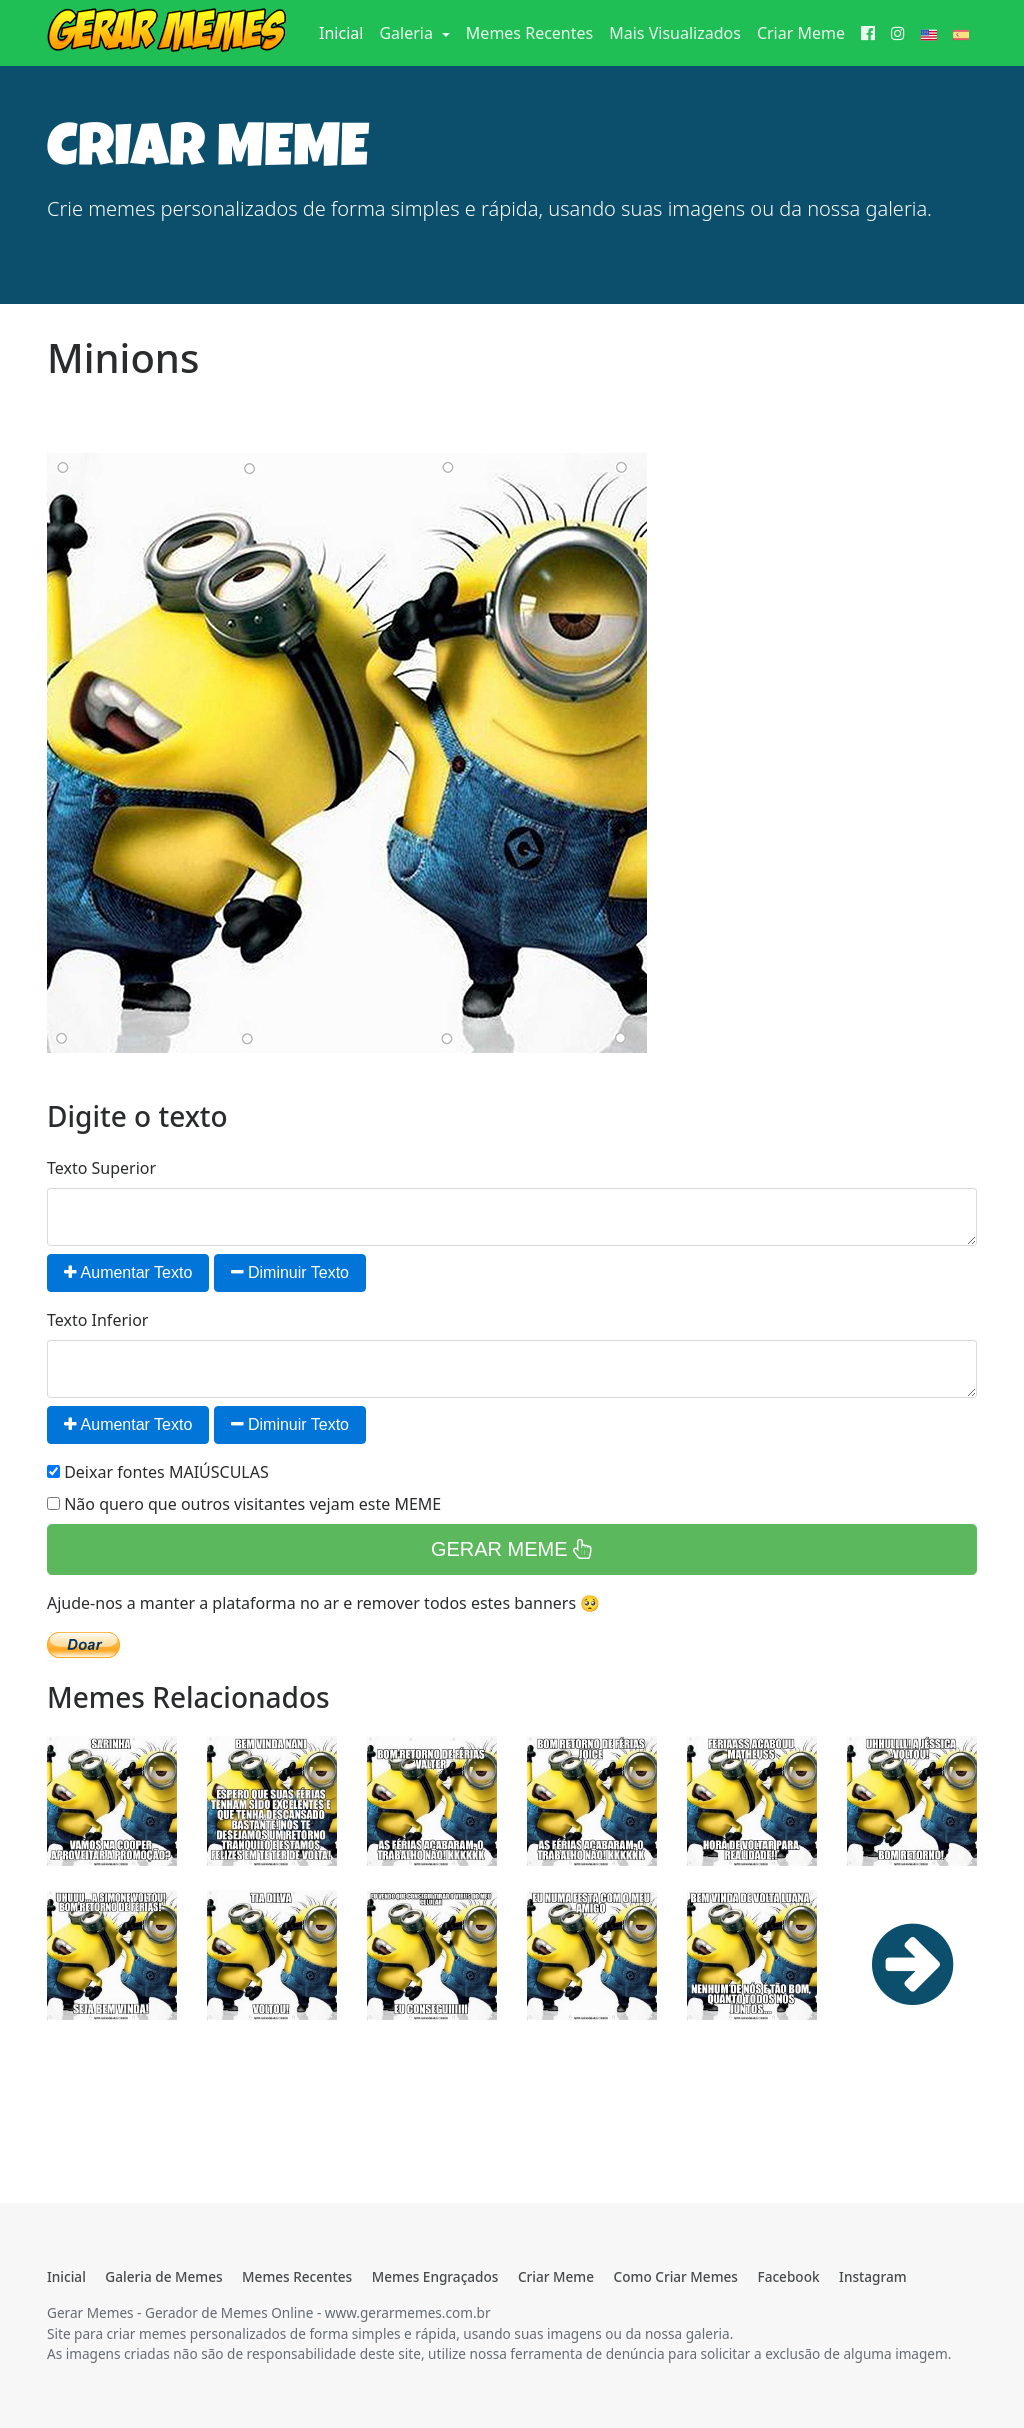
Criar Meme (801, 33)
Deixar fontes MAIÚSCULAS (158, 1472)
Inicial (345, 32)
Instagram (872, 2276)
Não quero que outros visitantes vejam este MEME (244, 1504)
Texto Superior (101, 1168)
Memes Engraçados (435, 2276)
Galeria (408, 33)
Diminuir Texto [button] (290, 1272)
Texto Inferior (97, 1320)
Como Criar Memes (676, 2276)
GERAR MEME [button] (512, 1549)
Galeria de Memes (163, 2276)
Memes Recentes (529, 33)
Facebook (788, 2276)
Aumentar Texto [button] (128, 1272)
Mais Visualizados (675, 33)
